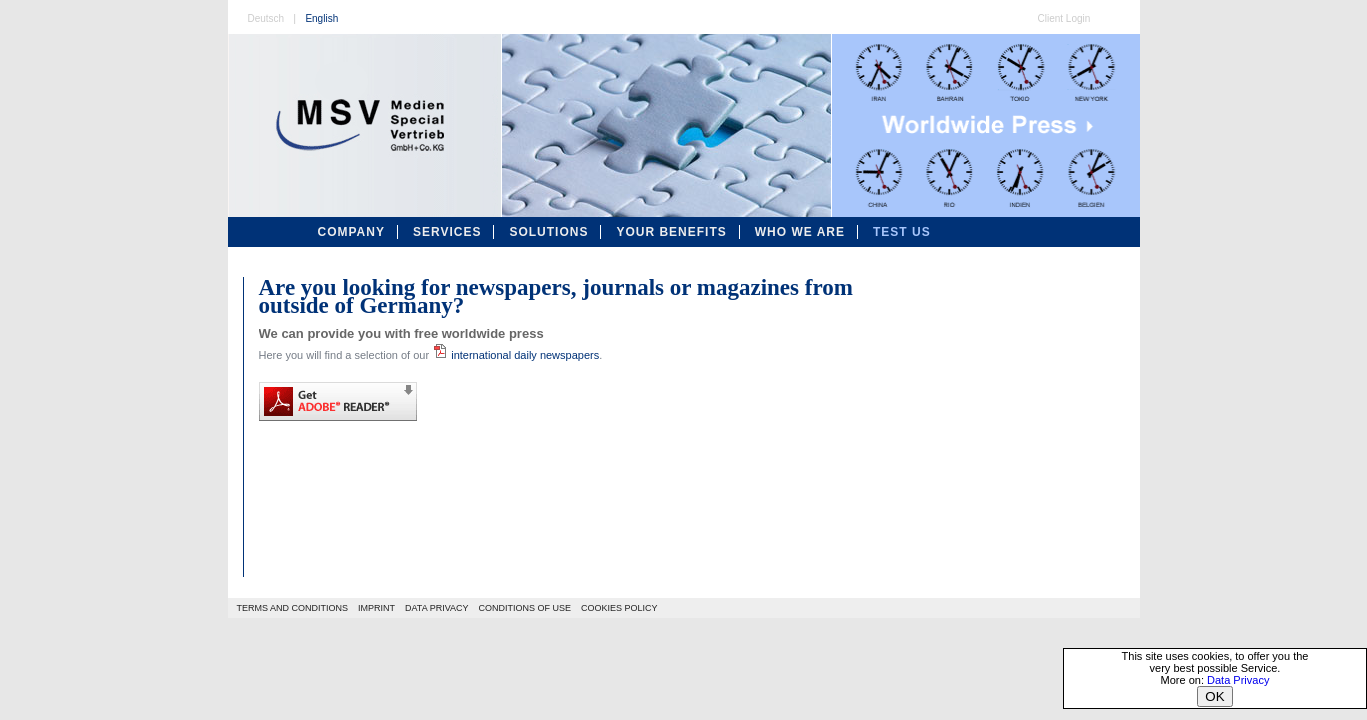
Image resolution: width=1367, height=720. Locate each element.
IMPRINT (376, 608)
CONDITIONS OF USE (525, 608)
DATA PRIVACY (437, 608)
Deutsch (266, 18)
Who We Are (800, 232)
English (321, 18)
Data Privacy (1238, 680)
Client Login (1064, 18)
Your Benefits (671, 232)
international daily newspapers (515, 355)
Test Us (902, 232)
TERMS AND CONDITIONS (293, 608)
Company (351, 232)
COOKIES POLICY (619, 608)
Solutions (548, 232)
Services (447, 232)
